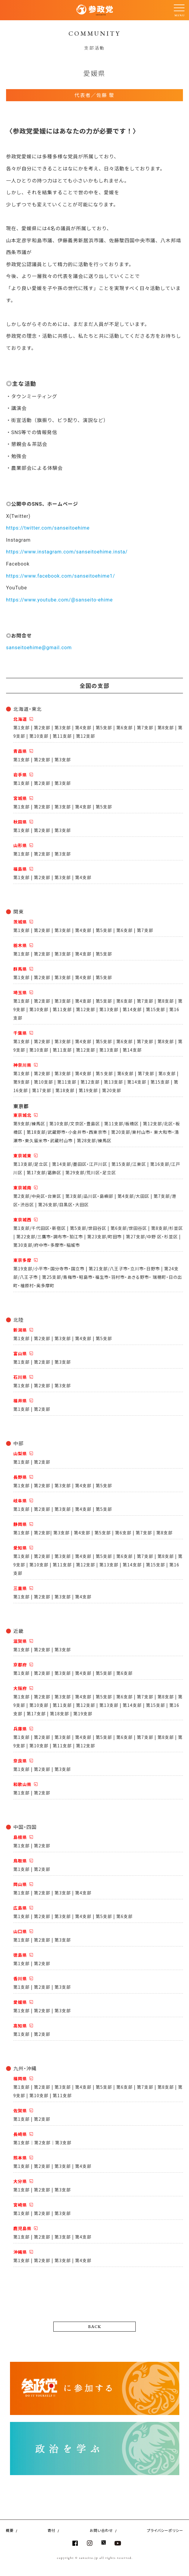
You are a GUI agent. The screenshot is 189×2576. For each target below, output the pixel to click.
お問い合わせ (101, 2530)
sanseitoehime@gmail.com (39, 647)
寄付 (51, 2530)
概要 (10, 2530)
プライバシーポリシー (165, 2530)
